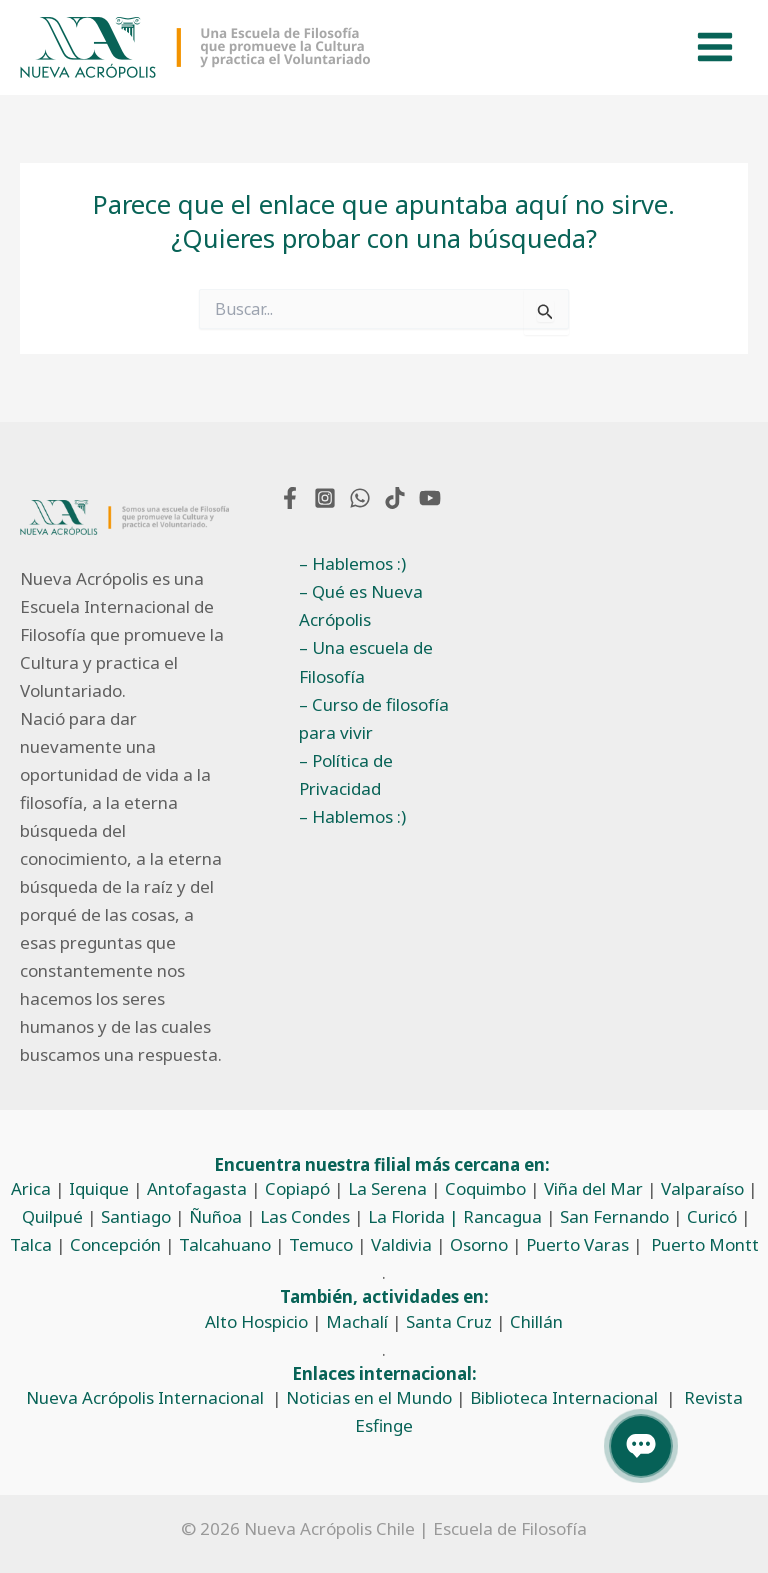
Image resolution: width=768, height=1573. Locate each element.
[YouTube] (430, 498)
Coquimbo (485, 1188)
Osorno (479, 1244)
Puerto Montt (705, 1244)
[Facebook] (290, 498)
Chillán (536, 1321)
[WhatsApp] (360, 498)
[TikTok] (395, 498)
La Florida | (415, 1216)
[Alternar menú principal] (716, 48)
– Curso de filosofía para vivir (374, 718)
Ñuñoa (215, 1216)
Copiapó (297, 1188)
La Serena (387, 1188)
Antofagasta (197, 1188)
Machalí (357, 1321)
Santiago (136, 1216)
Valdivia (401, 1244)
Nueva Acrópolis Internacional (145, 1397)
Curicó (712, 1216)
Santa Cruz (449, 1321)
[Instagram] (325, 498)
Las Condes (305, 1216)
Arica (31, 1188)
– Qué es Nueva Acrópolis (361, 605)
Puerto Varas (577, 1244)
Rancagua (502, 1216)
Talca (31, 1244)
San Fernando (614, 1216)
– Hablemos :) (352, 563)
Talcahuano (225, 1244)
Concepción (115, 1244)
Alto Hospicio (256, 1321)
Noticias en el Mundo (369, 1397)
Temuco (321, 1244)
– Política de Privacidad (346, 774)
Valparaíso (702, 1188)
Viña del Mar (593, 1188)
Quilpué (52, 1216)
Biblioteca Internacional (564, 1397)
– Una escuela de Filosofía (366, 661)
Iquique (99, 1188)
